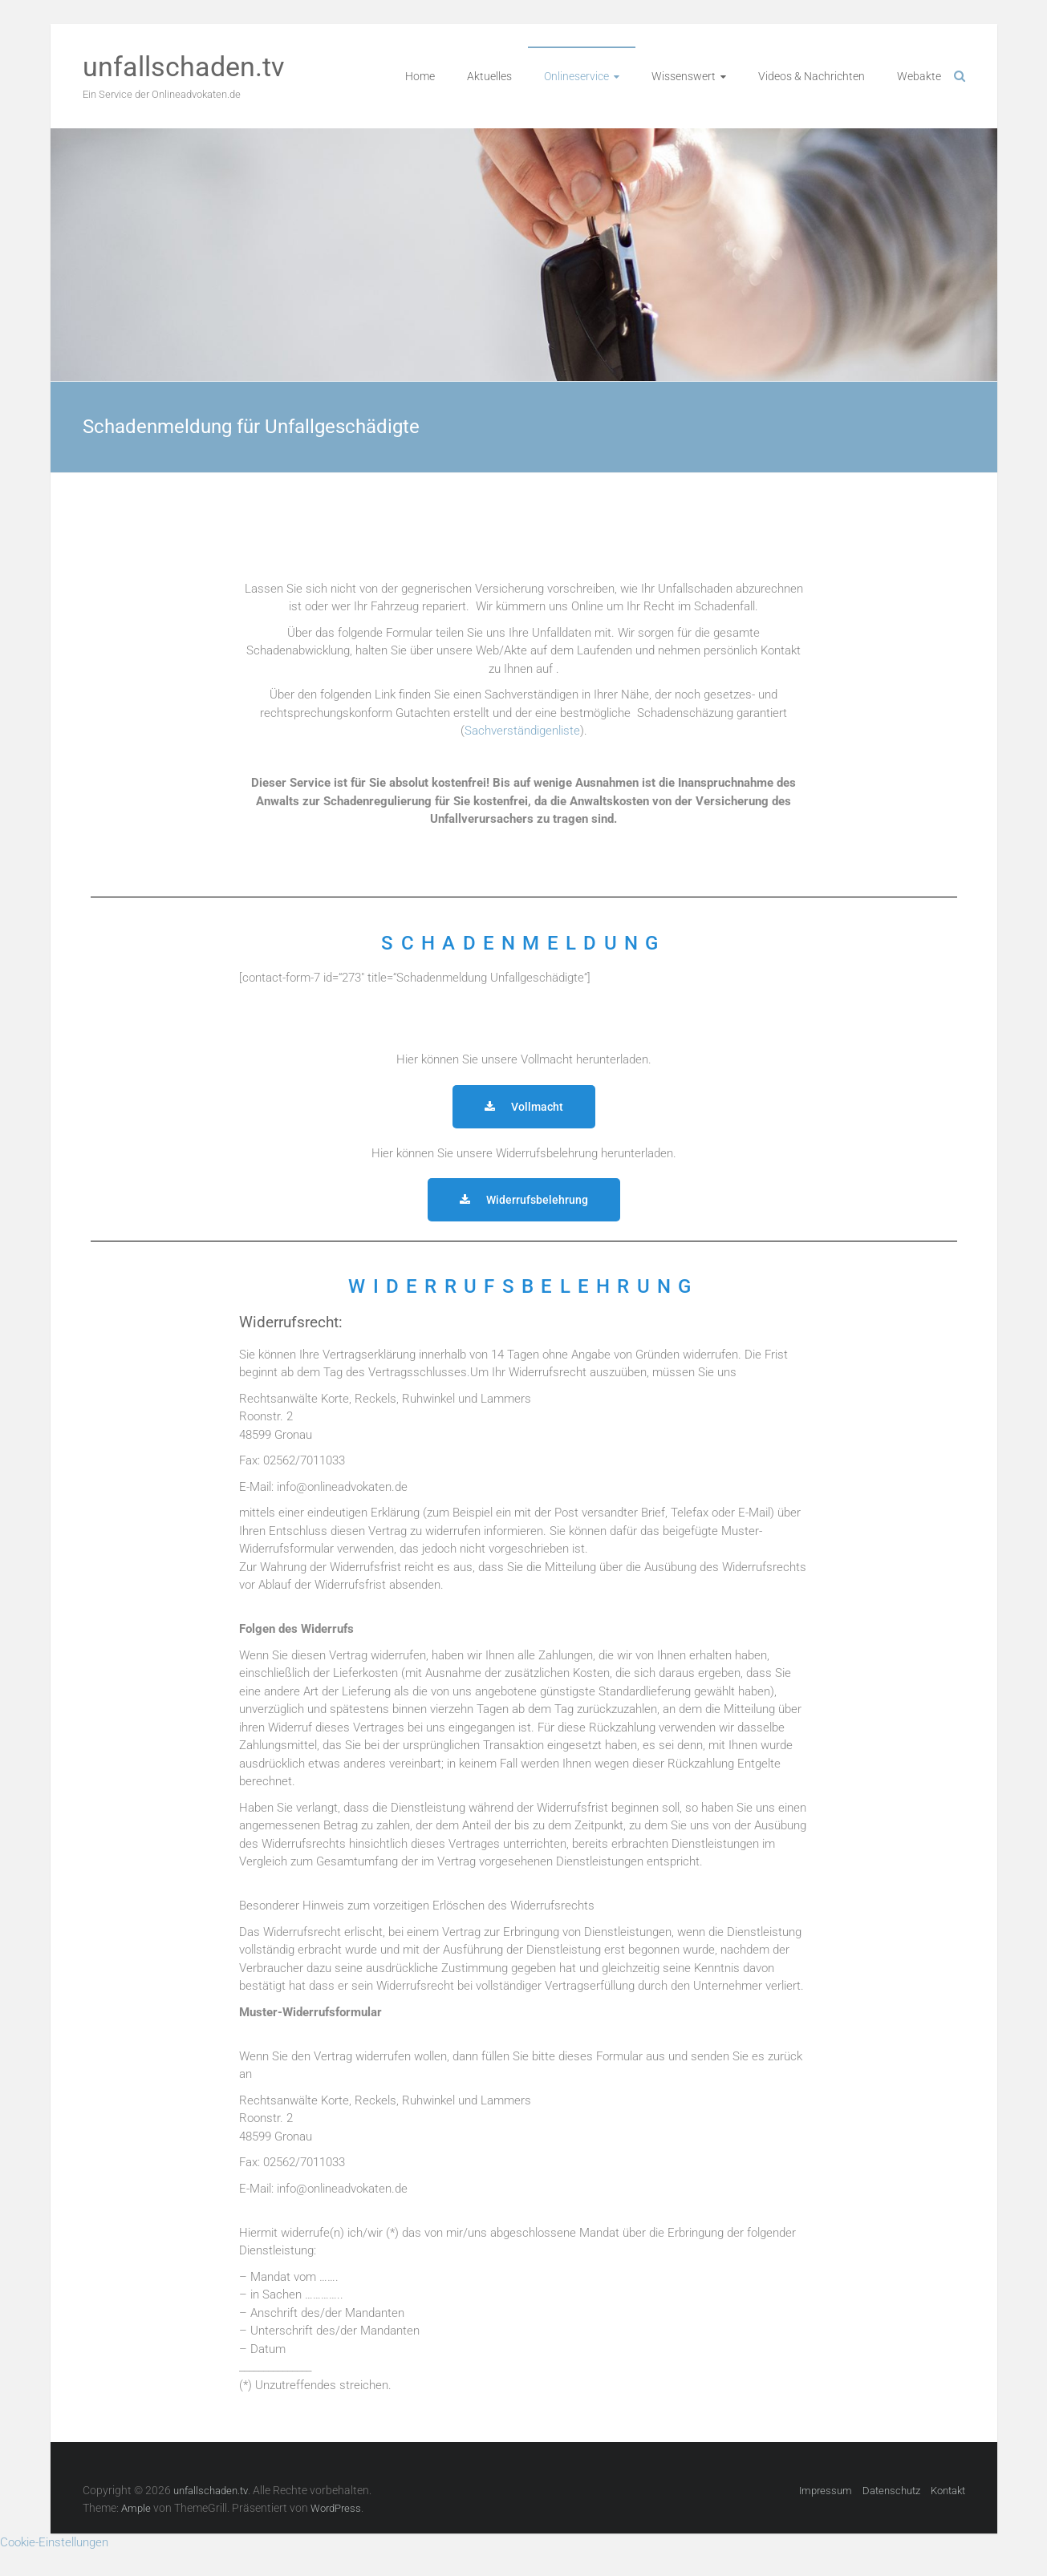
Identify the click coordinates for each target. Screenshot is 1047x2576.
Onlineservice (576, 76)
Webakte (919, 76)
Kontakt (948, 2491)
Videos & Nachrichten (811, 76)
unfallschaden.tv (183, 67)
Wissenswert (683, 76)
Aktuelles (489, 76)
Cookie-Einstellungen (54, 2542)
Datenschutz (891, 2491)
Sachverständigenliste (522, 730)
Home (420, 76)
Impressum (825, 2491)
